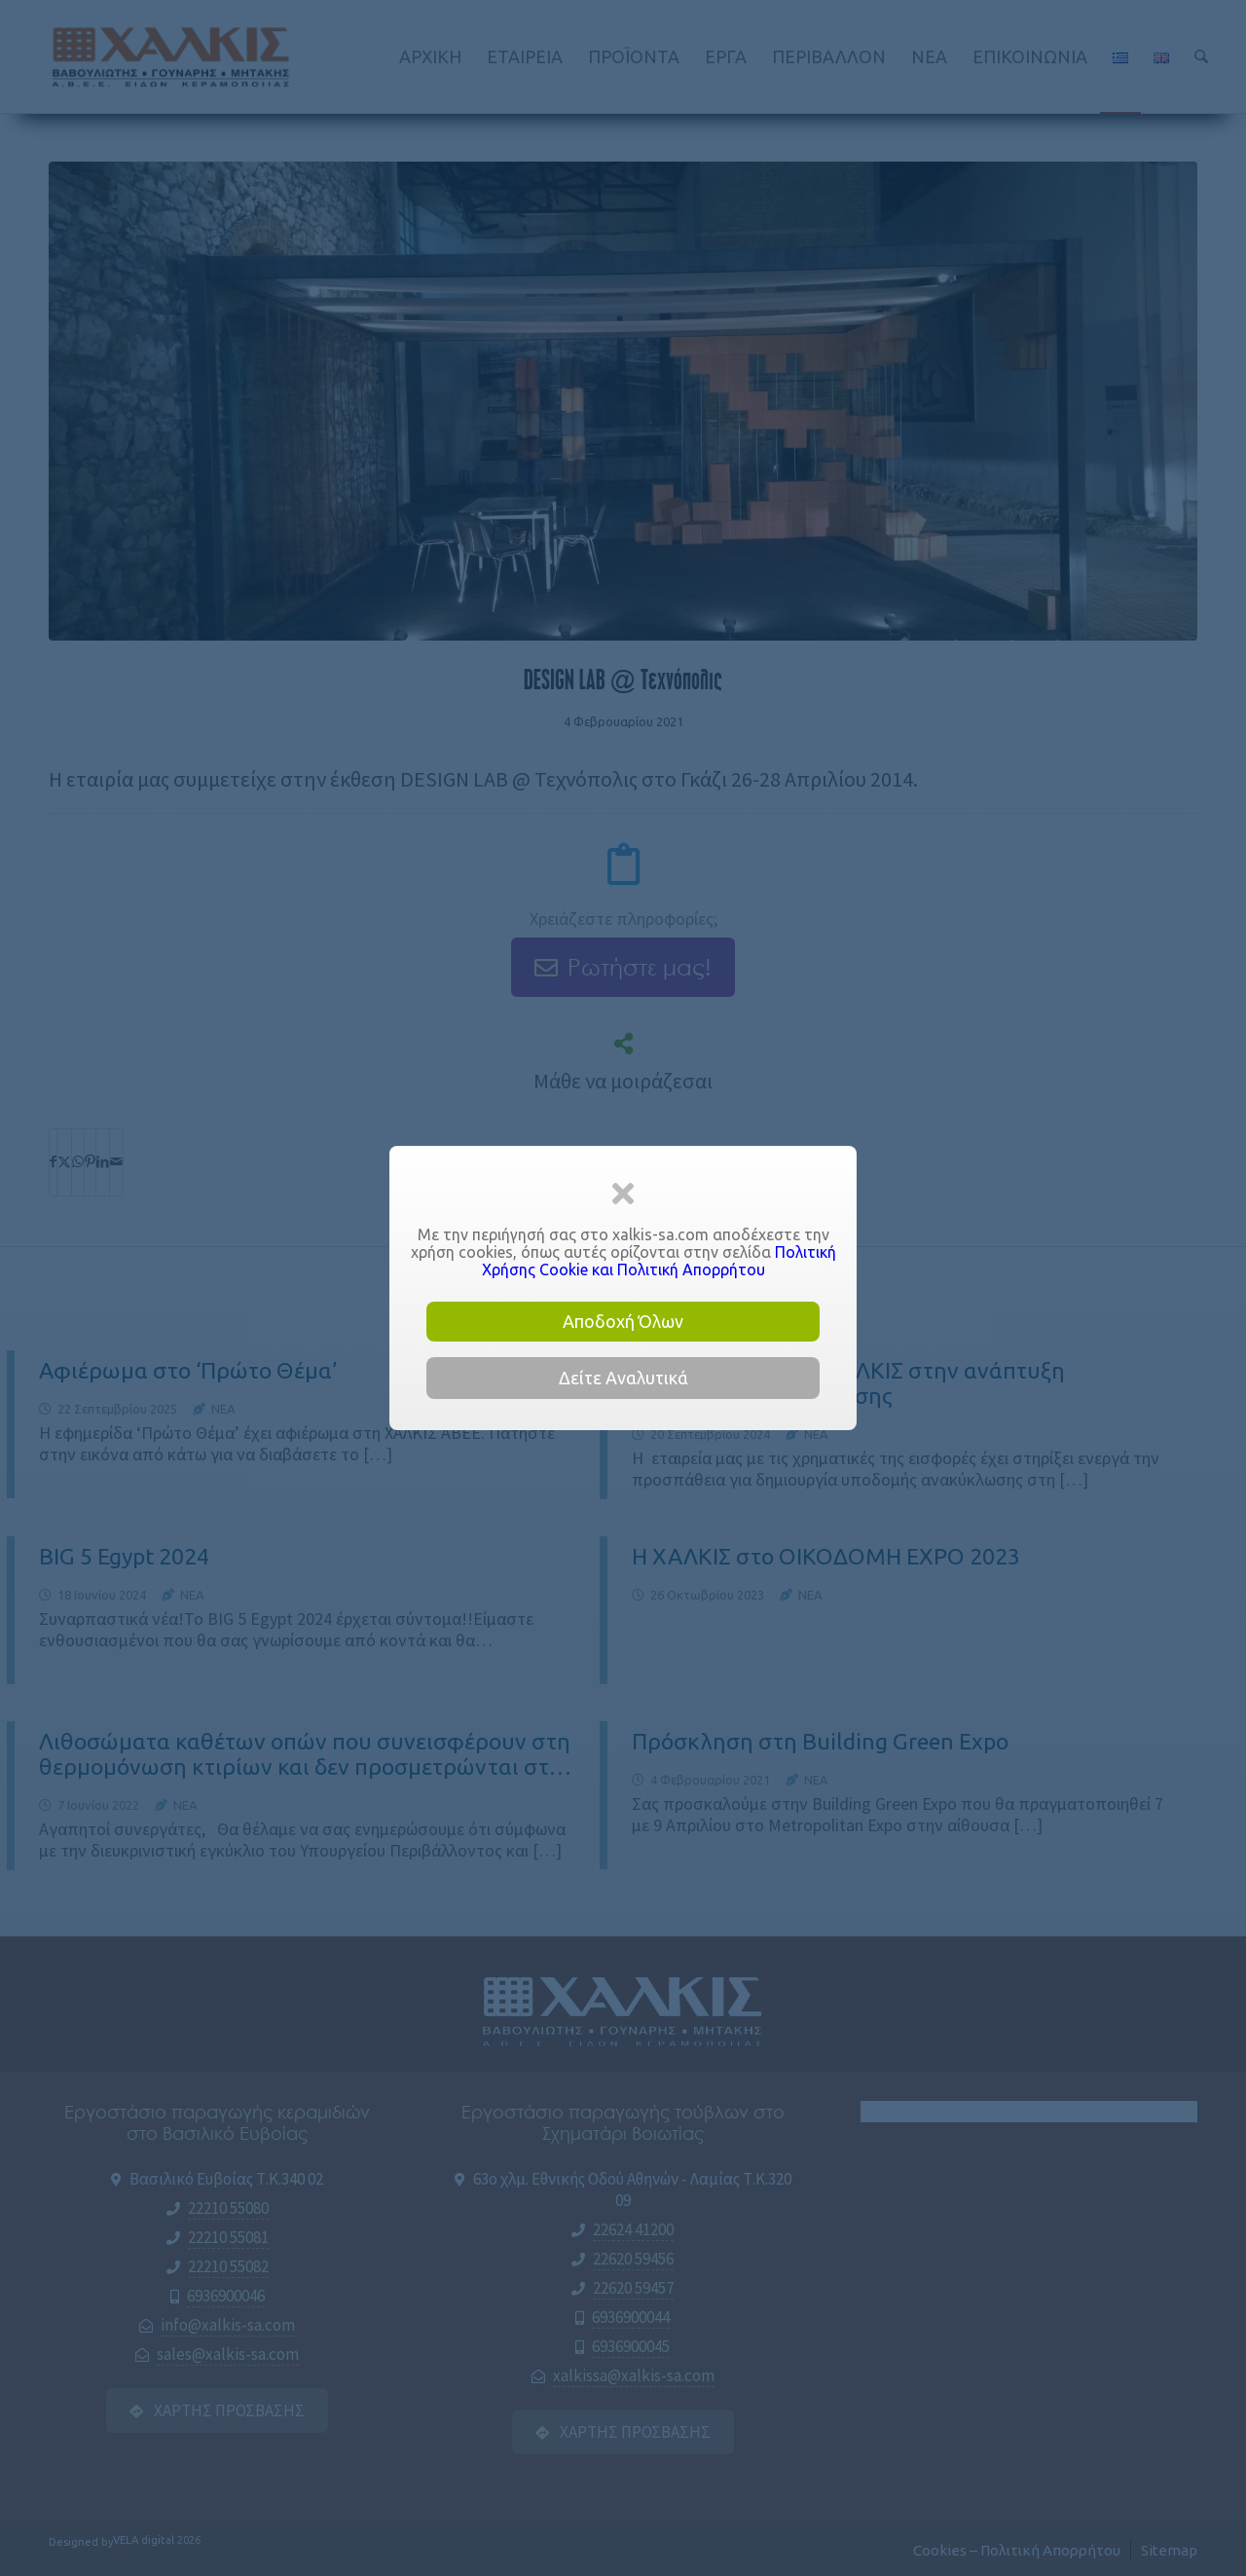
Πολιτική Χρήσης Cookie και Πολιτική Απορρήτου (659, 1260)
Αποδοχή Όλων (623, 1321)
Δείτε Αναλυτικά (623, 1377)
